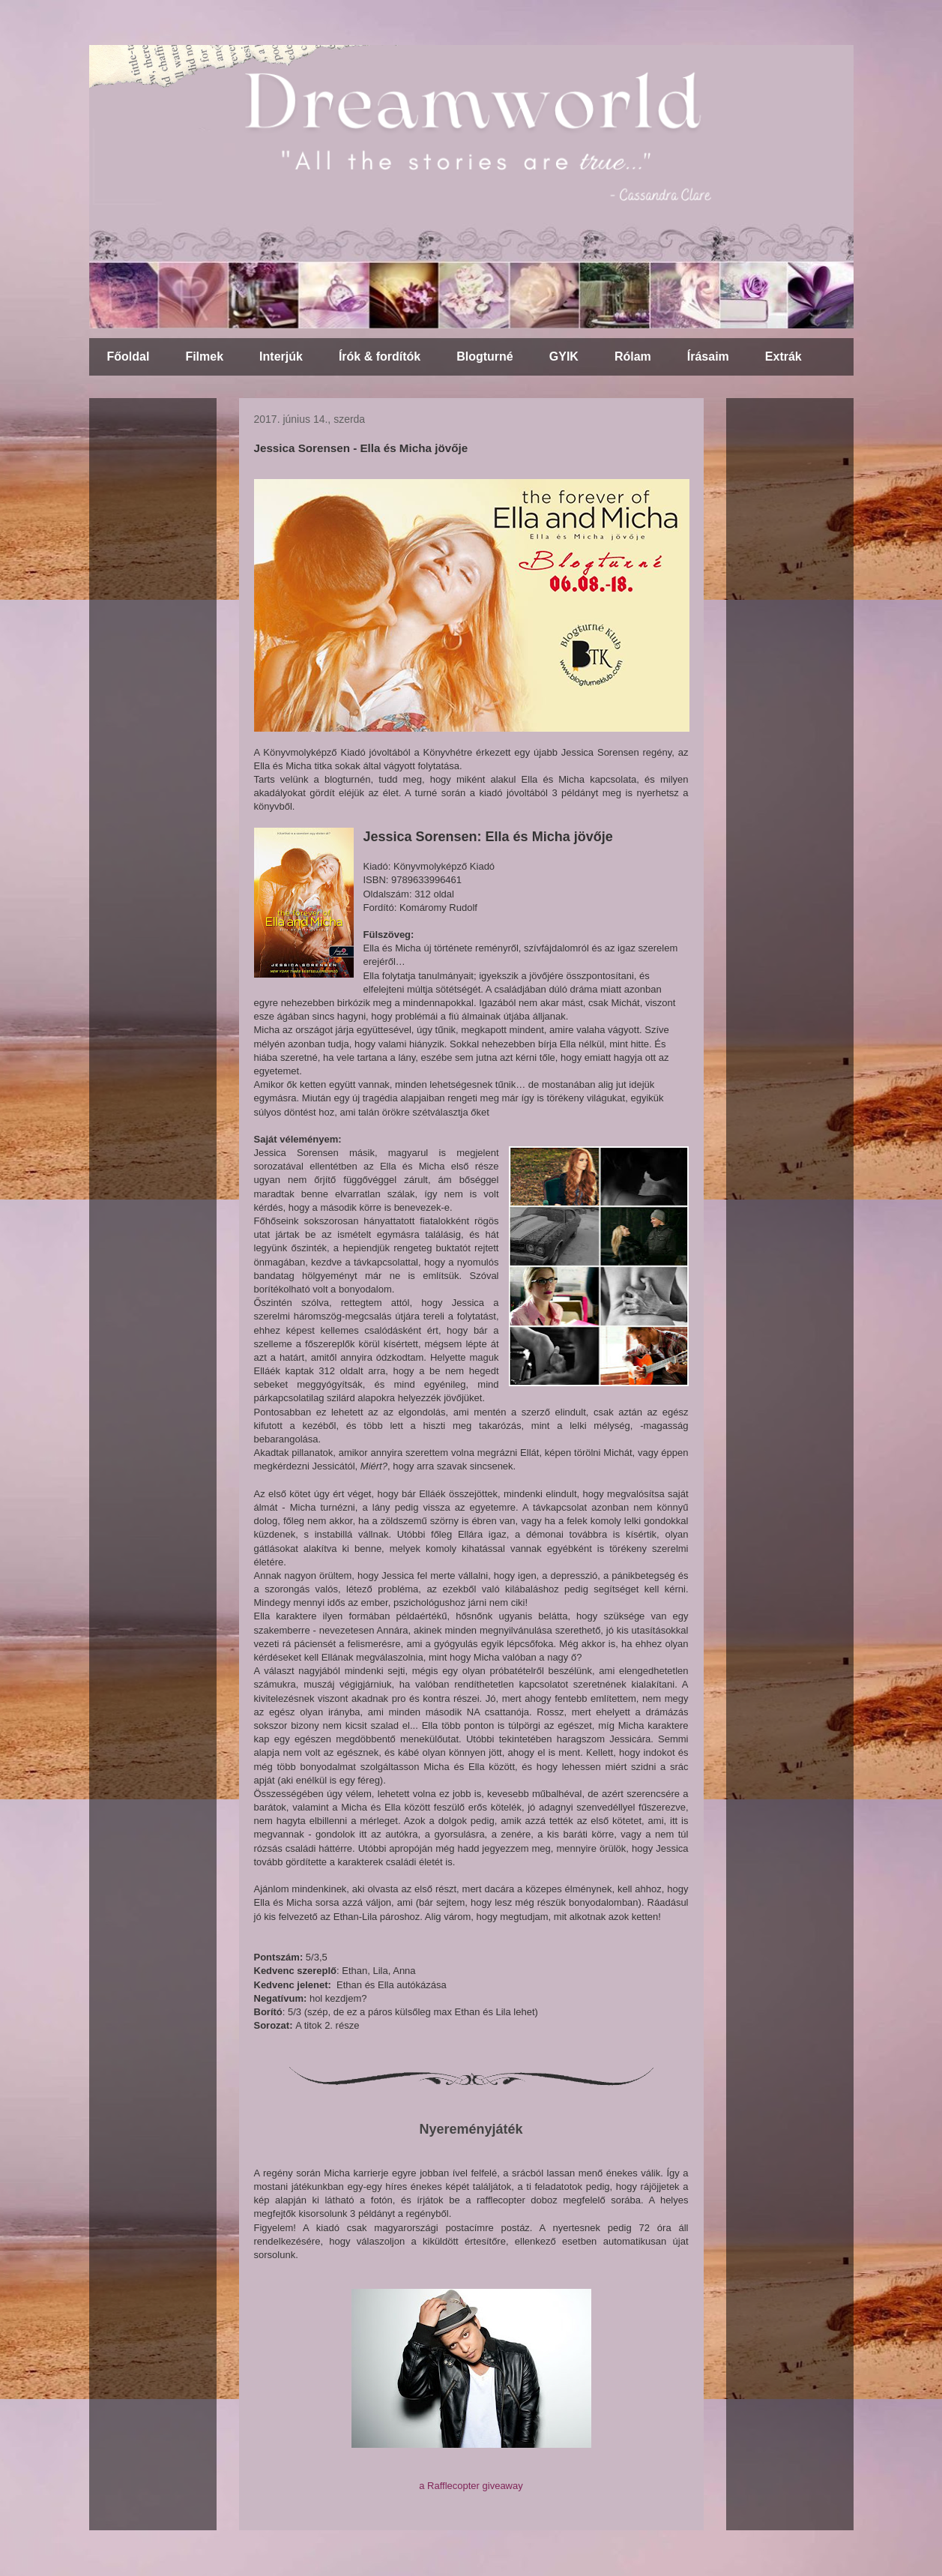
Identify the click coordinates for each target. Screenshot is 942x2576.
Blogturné (484, 356)
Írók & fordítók (379, 356)
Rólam (633, 356)
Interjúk (281, 356)
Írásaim (708, 356)
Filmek (204, 356)
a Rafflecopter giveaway (471, 2485)
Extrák (783, 356)
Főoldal (128, 356)
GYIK (564, 356)
